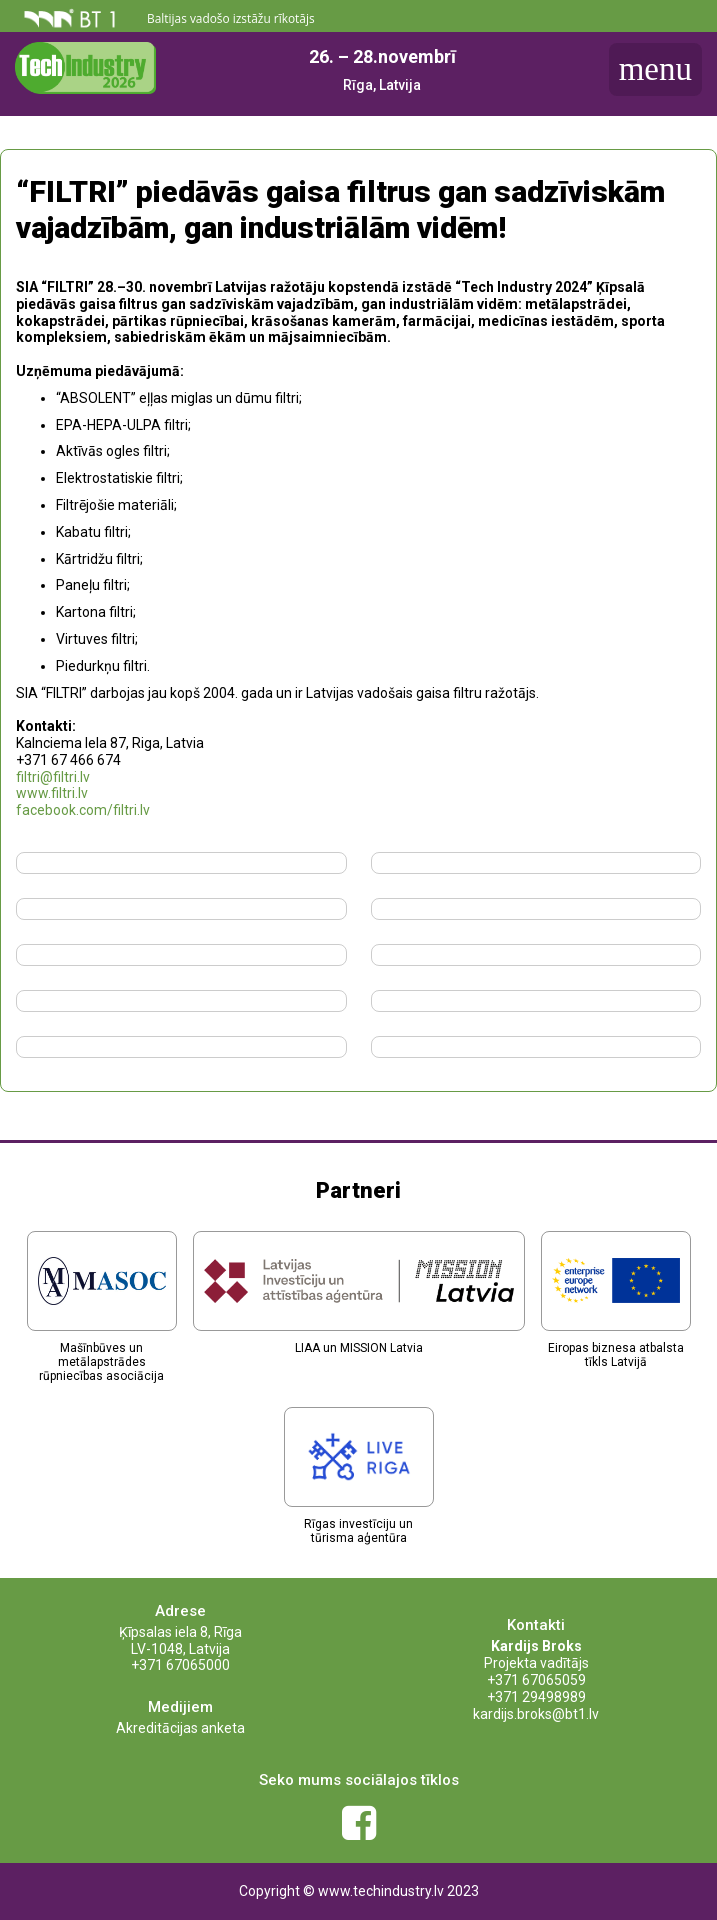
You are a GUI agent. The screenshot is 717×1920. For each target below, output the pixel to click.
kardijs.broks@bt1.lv (536, 1714)
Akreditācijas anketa (180, 1728)
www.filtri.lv (52, 793)
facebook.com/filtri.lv (83, 810)
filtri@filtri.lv (53, 777)
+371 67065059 (536, 1680)
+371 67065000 (180, 1665)
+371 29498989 (536, 1697)
